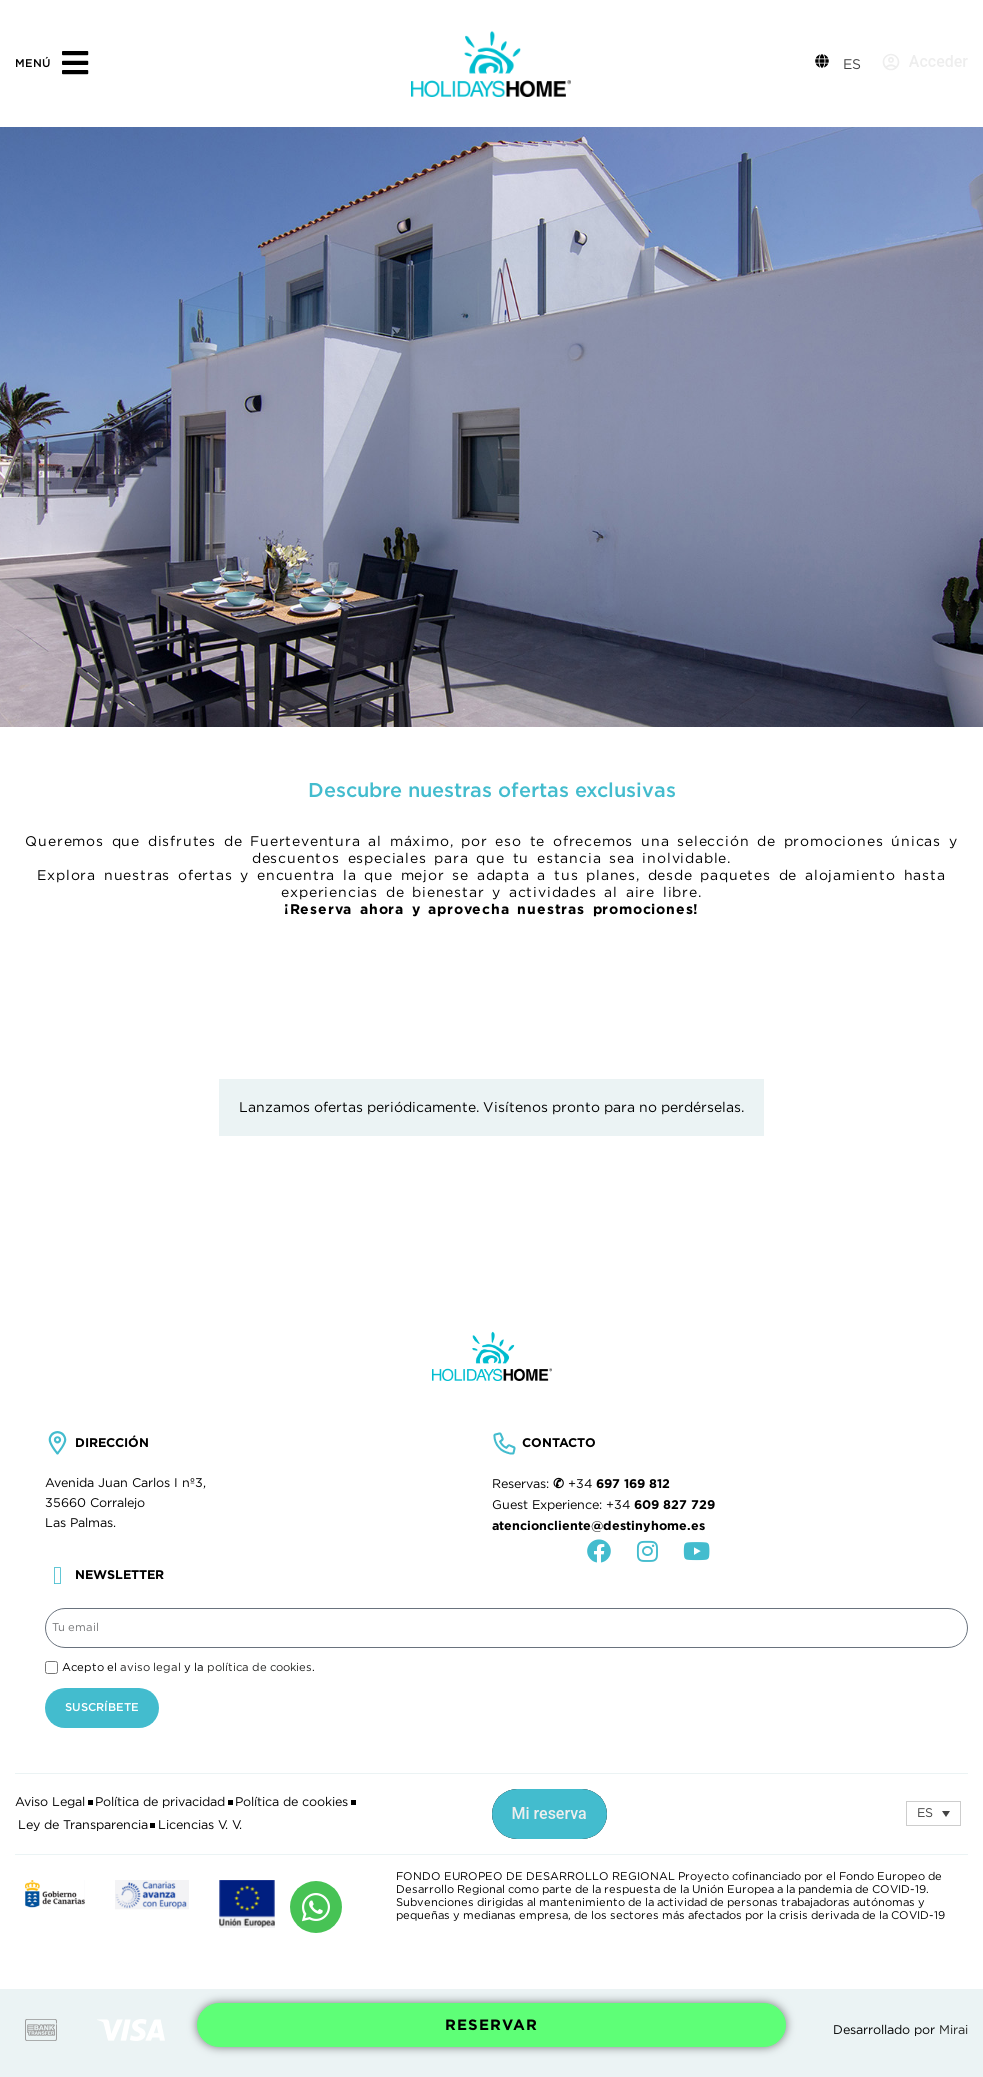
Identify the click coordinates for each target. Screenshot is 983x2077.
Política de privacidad (160, 1802)
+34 (619, 1484)
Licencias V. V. (200, 1825)
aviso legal (150, 1667)
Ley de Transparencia (83, 1825)
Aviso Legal (50, 1802)
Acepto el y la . (188, 1667)
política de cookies (259, 1667)
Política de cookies (291, 1802)
